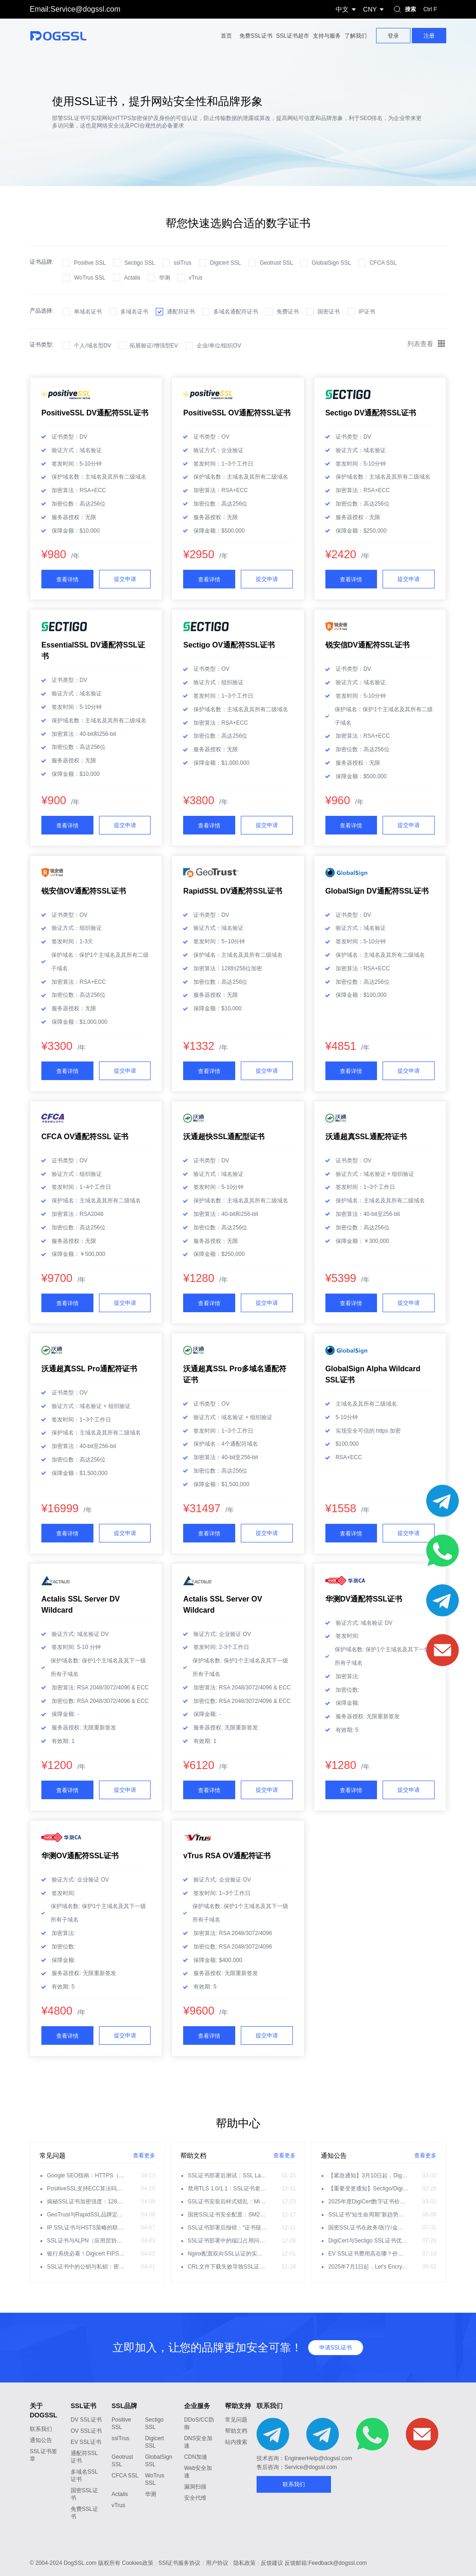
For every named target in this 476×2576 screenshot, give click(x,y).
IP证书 (366, 311)
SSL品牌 (124, 2405)
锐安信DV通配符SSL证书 (367, 645)
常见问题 (236, 2419)
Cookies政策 (137, 2563)
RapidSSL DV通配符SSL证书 (232, 891)
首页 (226, 36)
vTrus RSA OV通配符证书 (227, 1856)
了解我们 (355, 36)
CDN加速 (195, 2457)
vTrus (196, 277)
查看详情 (67, 579)
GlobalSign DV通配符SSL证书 (377, 891)
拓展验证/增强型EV (154, 345)
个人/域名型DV (92, 345)
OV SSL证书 (86, 2431)
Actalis (132, 277)
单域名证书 (88, 311)
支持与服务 (327, 36)
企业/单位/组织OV (219, 345)
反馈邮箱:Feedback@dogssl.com (325, 2563)
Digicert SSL (225, 263)
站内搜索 (236, 2442)
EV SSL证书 (86, 2442)
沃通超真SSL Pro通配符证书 (89, 1369)
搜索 (416, 9)
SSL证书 (83, 2405)
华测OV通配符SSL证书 (80, 1856)
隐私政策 (244, 2563)
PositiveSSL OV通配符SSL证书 (237, 413)
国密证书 (328, 311)
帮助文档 (236, 2431)
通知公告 (41, 2440)
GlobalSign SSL (331, 263)
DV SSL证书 (86, 2419)
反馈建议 (272, 2563)
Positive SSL (90, 263)
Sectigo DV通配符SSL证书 (370, 413)
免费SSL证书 (255, 36)
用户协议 (217, 2563)
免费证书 (288, 311)
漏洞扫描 (195, 2486)
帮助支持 (238, 2405)
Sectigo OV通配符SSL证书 (228, 645)
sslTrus (182, 263)
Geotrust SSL (276, 263)
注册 (429, 36)
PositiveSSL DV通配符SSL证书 (94, 413)
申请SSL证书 (335, 2347)
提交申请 (125, 579)
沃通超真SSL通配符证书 (366, 1137)
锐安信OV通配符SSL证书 (83, 891)
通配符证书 (181, 311)
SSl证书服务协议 (180, 2563)
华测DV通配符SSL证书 (363, 1599)
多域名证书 (134, 311)
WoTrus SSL (89, 277)
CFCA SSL (383, 263)
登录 (393, 36)
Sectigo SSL (139, 263)
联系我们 (41, 2429)
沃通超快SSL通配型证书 (223, 1137)
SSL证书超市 (292, 36)
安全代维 (195, 2498)
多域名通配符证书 (235, 311)
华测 (164, 277)
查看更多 (144, 2155)
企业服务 (197, 2405)
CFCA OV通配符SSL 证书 (84, 1137)
